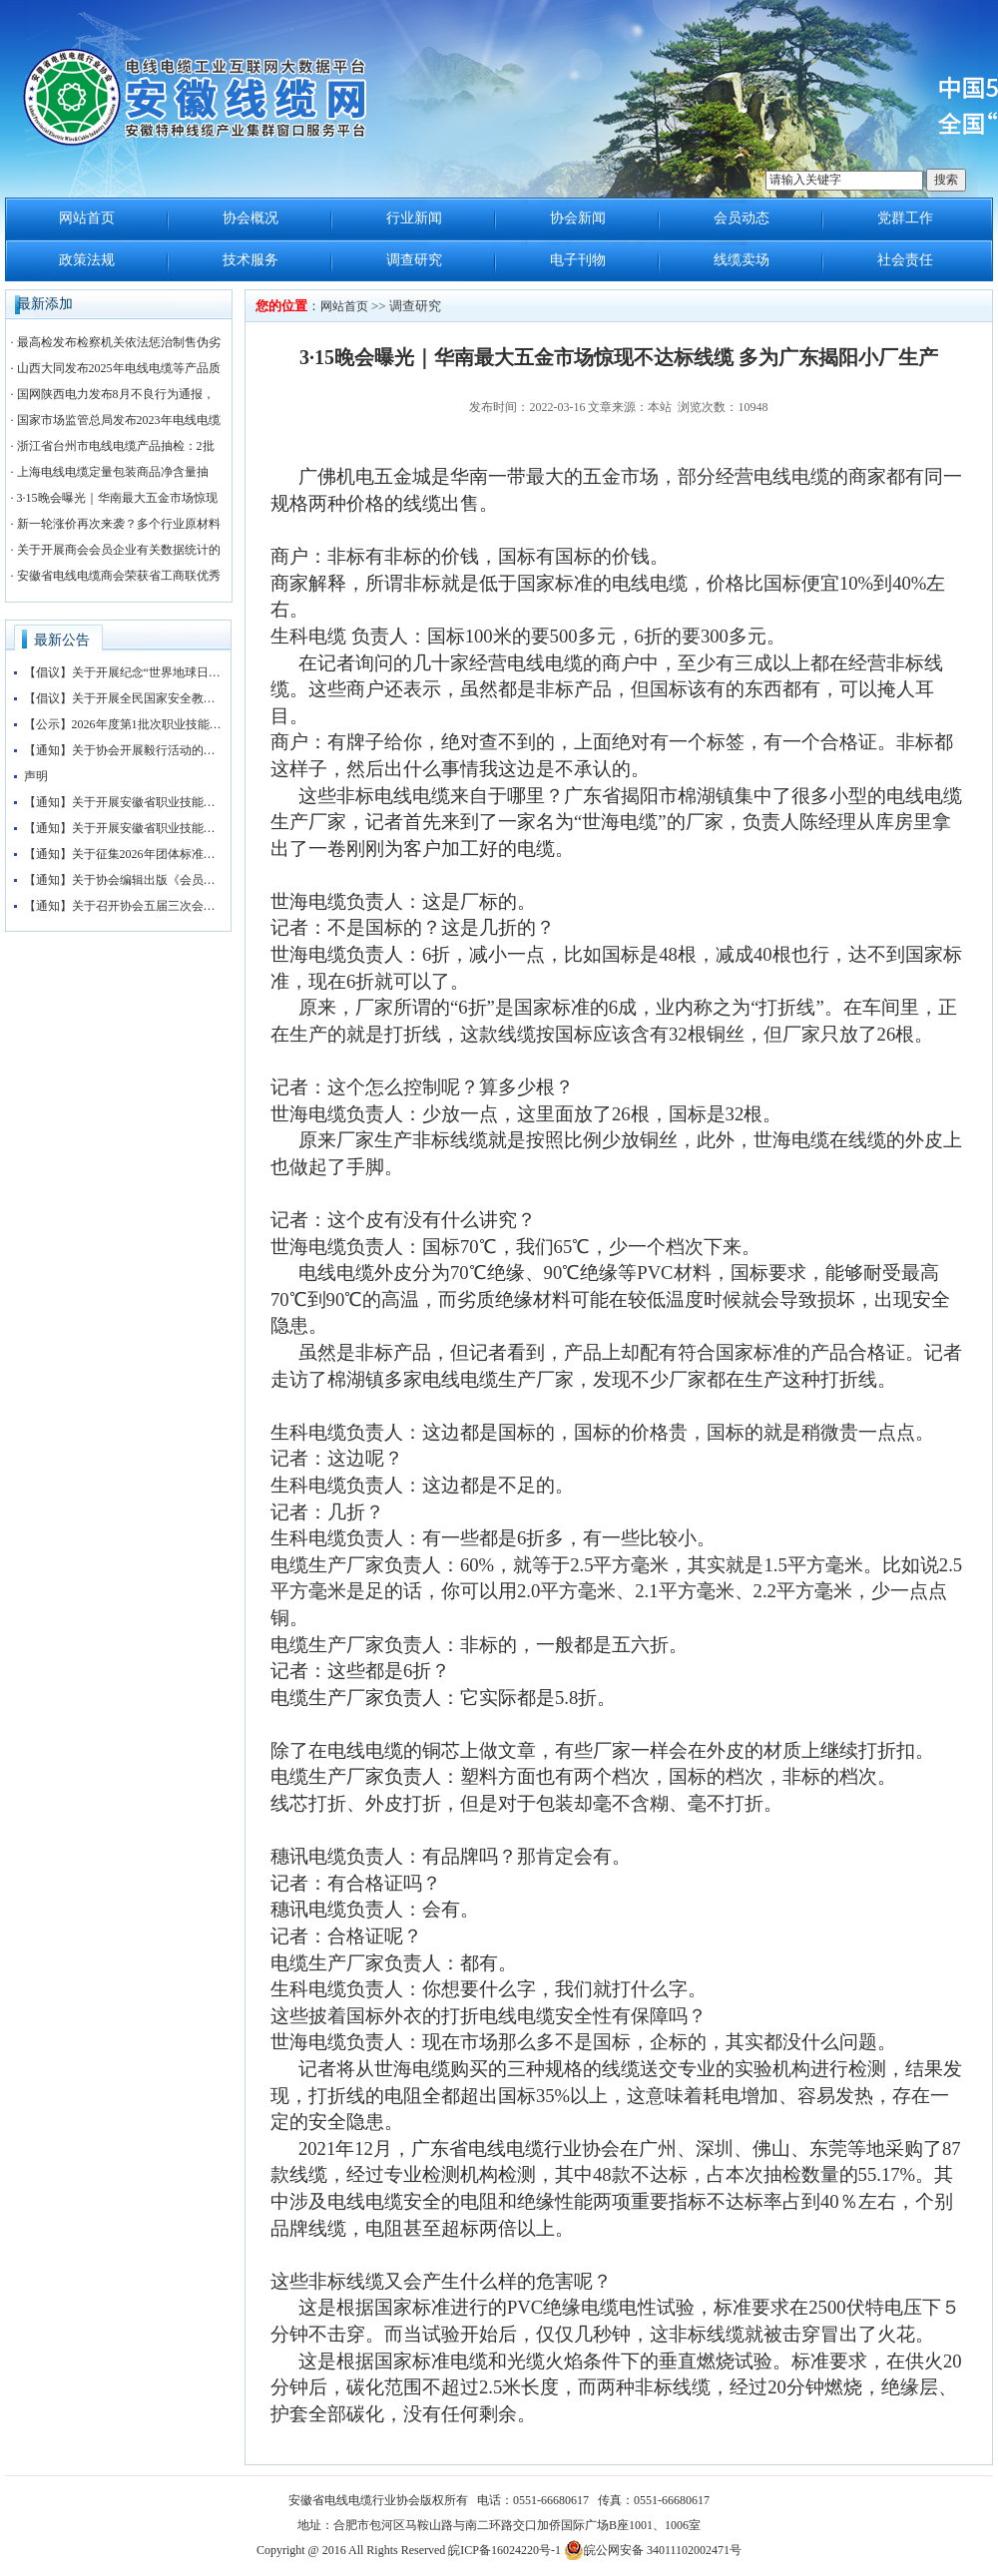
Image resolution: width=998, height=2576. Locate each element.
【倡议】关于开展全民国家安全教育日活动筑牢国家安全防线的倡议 (124, 698)
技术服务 (250, 259)
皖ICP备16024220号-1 (504, 2550)
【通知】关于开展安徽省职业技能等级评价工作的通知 (124, 802)
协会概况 (250, 218)
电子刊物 (578, 259)
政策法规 (87, 259)
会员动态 (741, 218)
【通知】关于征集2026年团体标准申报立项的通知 (124, 854)
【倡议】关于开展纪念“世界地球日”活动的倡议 (124, 672)
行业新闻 (414, 218)
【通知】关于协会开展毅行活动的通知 (124, 750)
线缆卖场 (741, 259)
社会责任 (905, 259)
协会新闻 (578, 218)
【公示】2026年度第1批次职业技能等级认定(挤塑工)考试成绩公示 (124, 724)
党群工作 (905, 218)
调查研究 (414, 259)
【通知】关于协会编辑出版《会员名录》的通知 (124, 880)
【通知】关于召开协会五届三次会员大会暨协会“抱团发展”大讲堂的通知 (124, 906)
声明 (36, 776)
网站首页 (87, 218)
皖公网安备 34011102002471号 (653, 2550)
